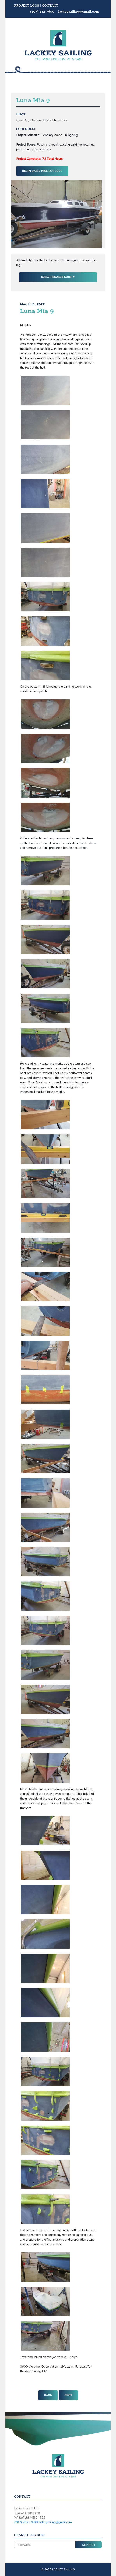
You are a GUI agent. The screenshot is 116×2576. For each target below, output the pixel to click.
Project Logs (26, 5)
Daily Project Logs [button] (56, 277)
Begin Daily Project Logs (42, 171)
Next (68, 2395)
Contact (50, 5)
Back (48, 2395)
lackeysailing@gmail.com (78, 11)
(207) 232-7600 (42, 11)
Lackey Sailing (63, 2569)
